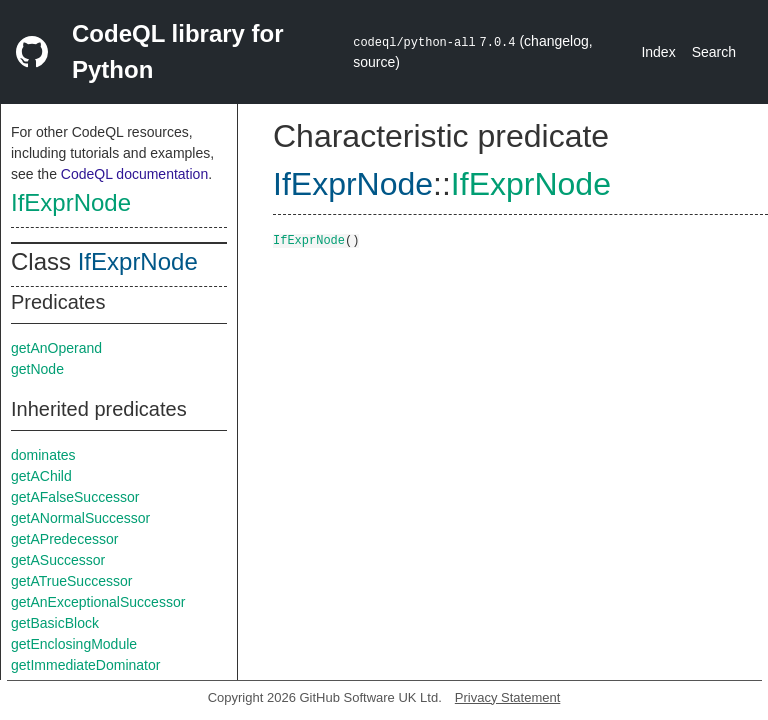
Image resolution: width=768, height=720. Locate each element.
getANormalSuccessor (80, 518)
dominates (43, 455)
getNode (37, 369)
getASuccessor (58, 560)
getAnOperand (56, 348)
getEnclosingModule (74, 644)
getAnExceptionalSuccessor (98, 602)
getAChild (41, 476)
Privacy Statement (508, 697)
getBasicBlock (55, 623)
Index (658, 52)
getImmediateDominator (85, 665)
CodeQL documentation (134, 174)
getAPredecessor (64, 539)
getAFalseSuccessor (75, 497)
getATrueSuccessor (71, 581)
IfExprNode (71, 202)
